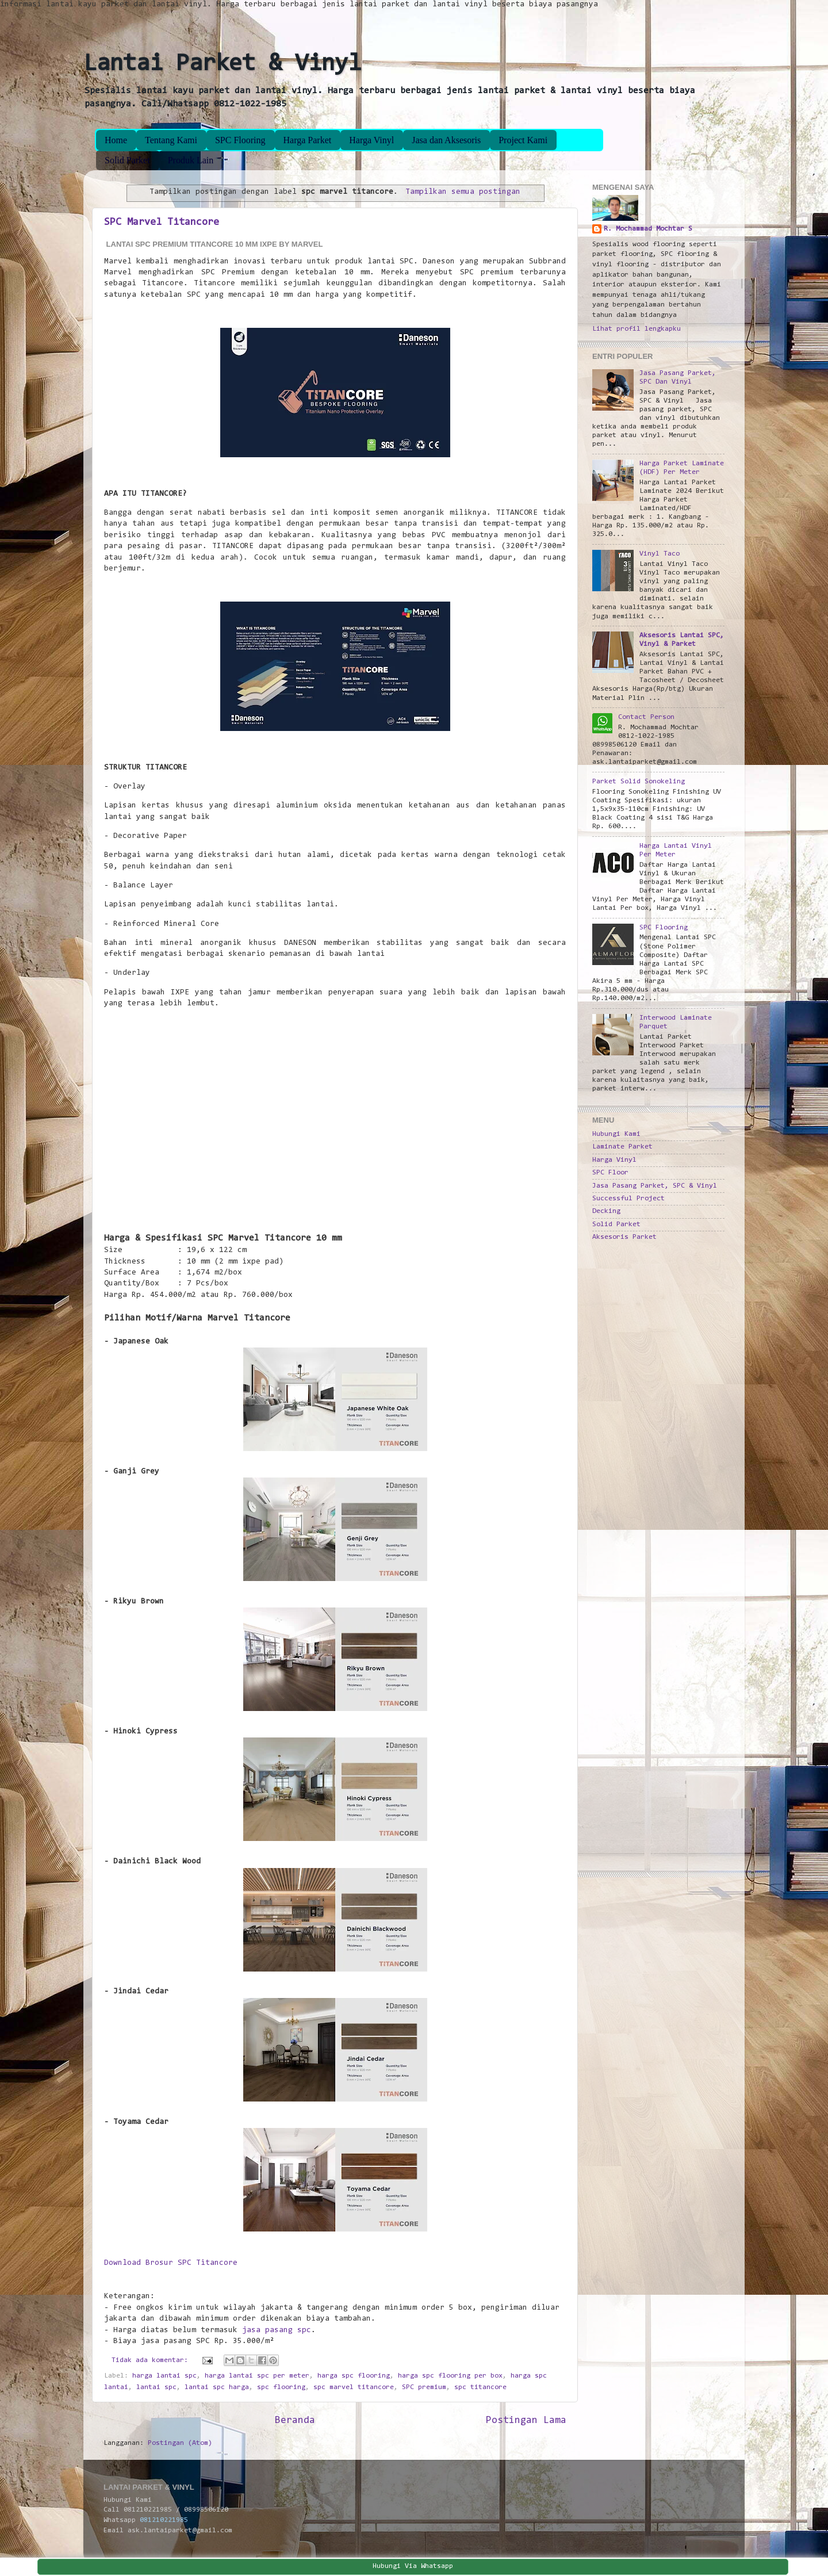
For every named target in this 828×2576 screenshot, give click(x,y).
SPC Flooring (240, 140)
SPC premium (424, 2387)
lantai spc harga (217, 2387)
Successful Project (628, 1198)
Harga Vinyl (371, 140)
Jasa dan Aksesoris (446, 140)
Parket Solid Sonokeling (638, 781)
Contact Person (646, 717)
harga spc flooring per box (450, 2375)
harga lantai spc (164, 2375)
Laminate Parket (622, 1146)
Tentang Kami (171, 140)
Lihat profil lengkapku (636, 329)
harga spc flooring (353, 2375)
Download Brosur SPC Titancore (170, 2263)
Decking (606, 1211)
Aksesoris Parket (624, 1237)
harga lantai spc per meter (257, 2375)
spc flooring (281, 2387)
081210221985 (164, 2520)
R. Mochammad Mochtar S (648, 228)
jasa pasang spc (276, 2330)
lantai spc (156, 2387)
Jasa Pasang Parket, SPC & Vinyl (654, 1185)
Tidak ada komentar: (152, 2360)
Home (116, 140)
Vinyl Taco (659, 553)
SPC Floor (610, 1172)
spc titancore (480, 2387)
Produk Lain (191, 160)
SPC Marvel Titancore (161, 222)
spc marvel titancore (353, 2387)
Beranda (295, 2421)
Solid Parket (127, 160)
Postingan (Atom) (180, 2443)
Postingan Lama (526, 2421)
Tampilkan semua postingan (462, 192)
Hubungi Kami (616, 1134)
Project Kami (523, 140)
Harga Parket (307, 140)
